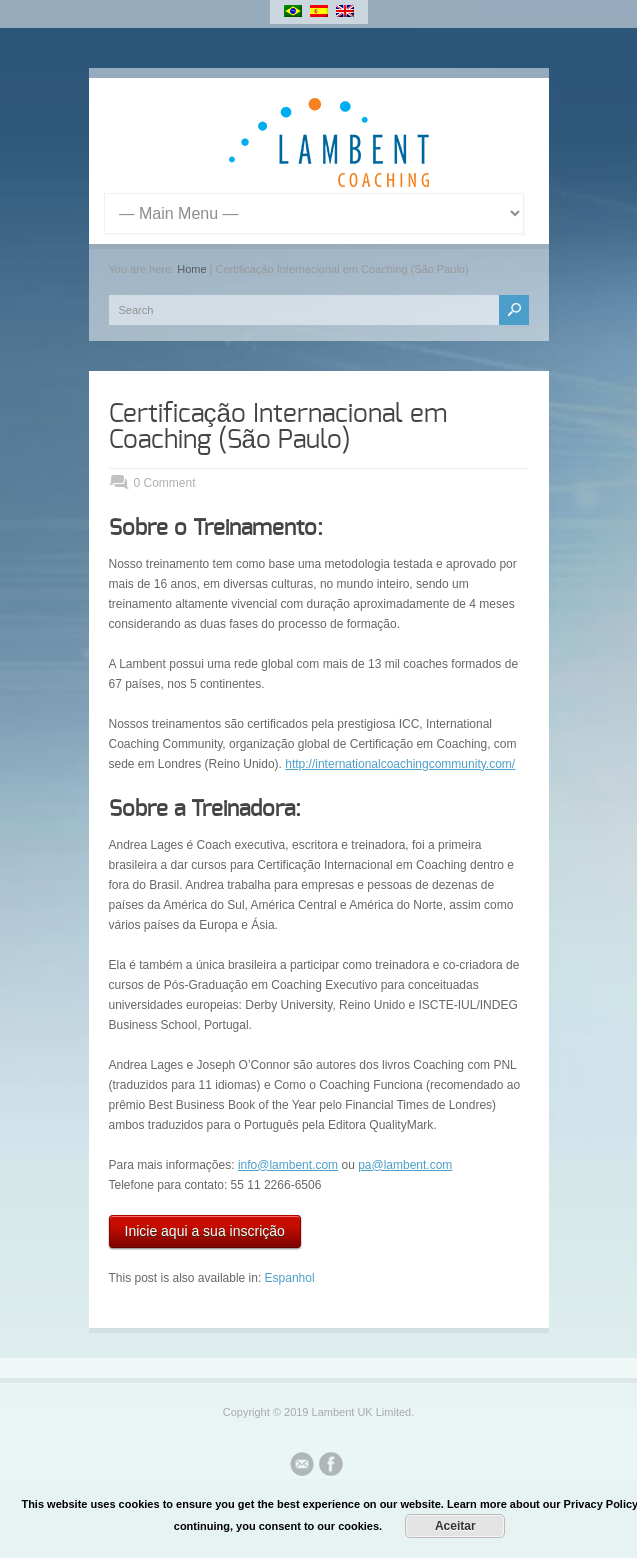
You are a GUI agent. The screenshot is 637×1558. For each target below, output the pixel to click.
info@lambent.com (288, 1165)
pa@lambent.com (405, 1165)
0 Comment (165, 483)
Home (191, 269)
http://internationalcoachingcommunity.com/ (400, 764)
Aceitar (455, 1526)
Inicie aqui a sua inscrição (205, 1231)
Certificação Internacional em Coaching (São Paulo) (278, 427)
